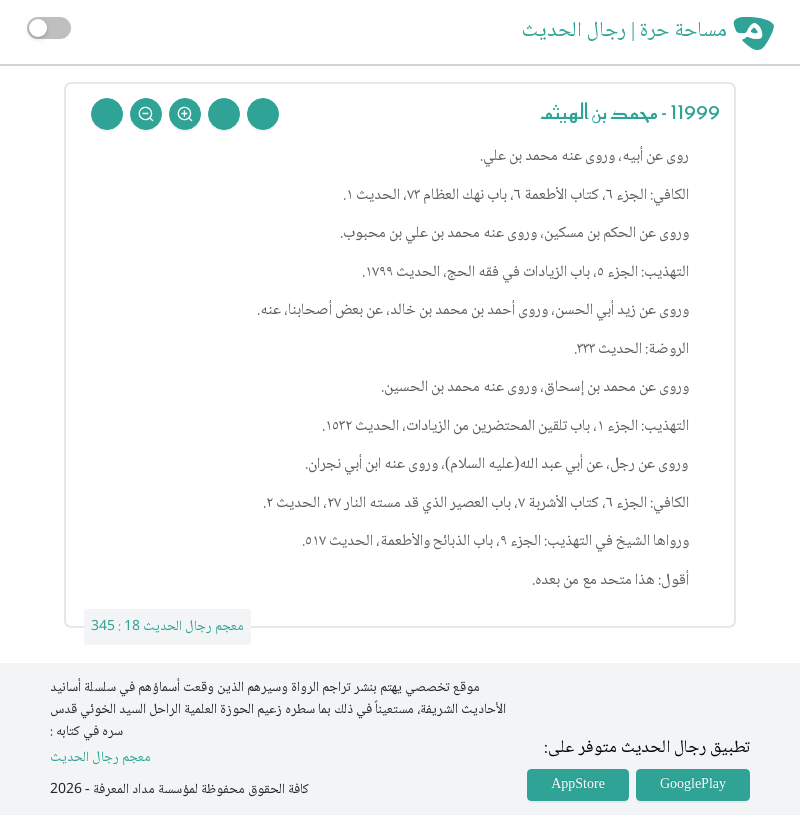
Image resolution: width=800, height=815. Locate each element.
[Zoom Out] (146, 114)
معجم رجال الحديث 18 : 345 (167, 627)
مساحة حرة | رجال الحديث (624, 32)
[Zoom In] (185, 114)
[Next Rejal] (224, 114)
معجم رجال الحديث (100, 758)
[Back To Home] (107, 114)
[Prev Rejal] (263, 114)
